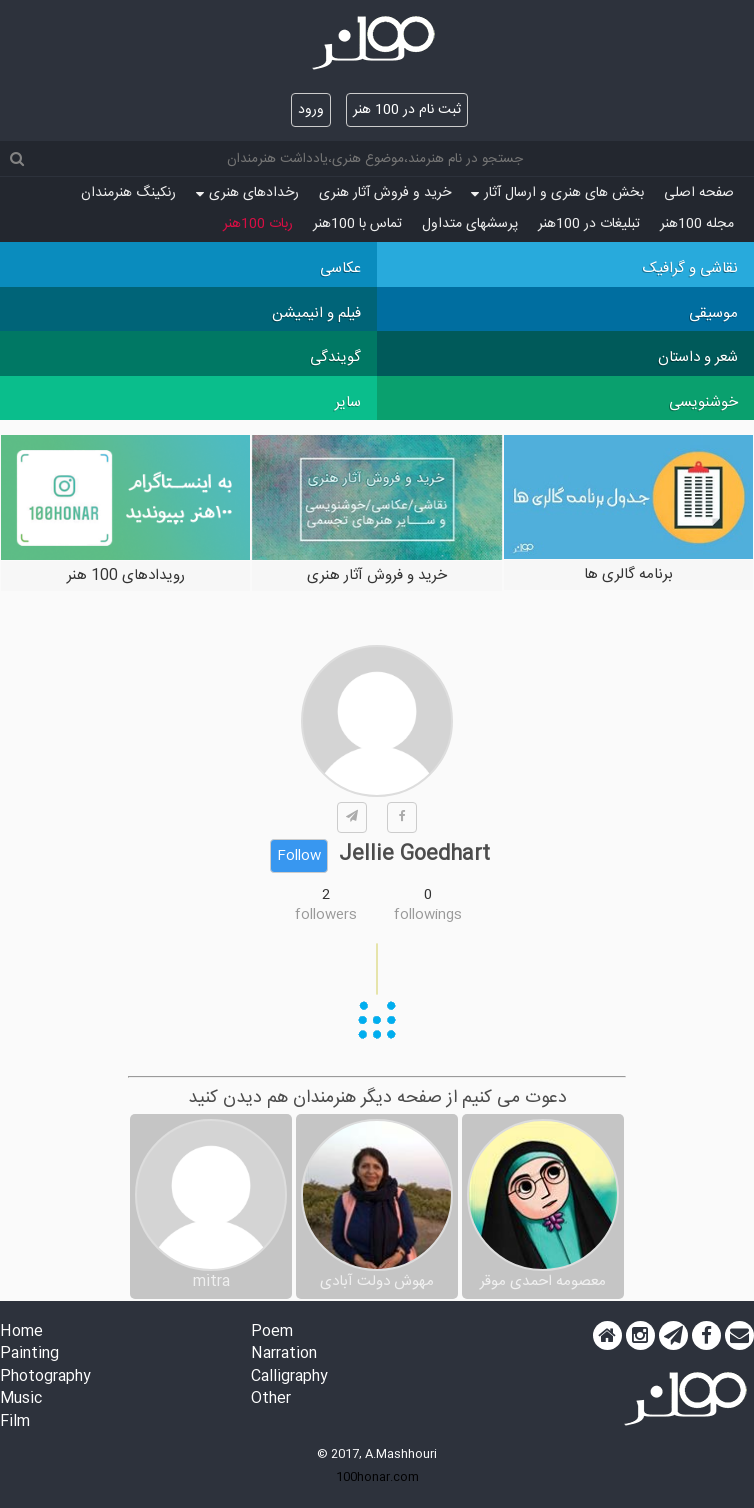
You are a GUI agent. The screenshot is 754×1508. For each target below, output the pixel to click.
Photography (45, 1377)
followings (428, 915)
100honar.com (377, 1477)
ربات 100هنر (258, 224)
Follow (299, 856)
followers (326, 915)
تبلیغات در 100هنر (589, 224)
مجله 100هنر (697, 224)
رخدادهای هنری (247, 193)
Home (21, 1332)
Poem (272, 1332)
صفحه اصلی (699, 193)
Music (21, 1399)
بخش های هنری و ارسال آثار (557, 193)
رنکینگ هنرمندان (128, 193)
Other (271, 1399)
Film (15, 1422)
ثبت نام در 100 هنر (407, 110)
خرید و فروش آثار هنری (385, 193)
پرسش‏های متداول (470, 224)
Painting (29, 1354)
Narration (284, 1354)
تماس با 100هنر (357, 224)
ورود (311, 110)
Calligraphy (289, 1377)
